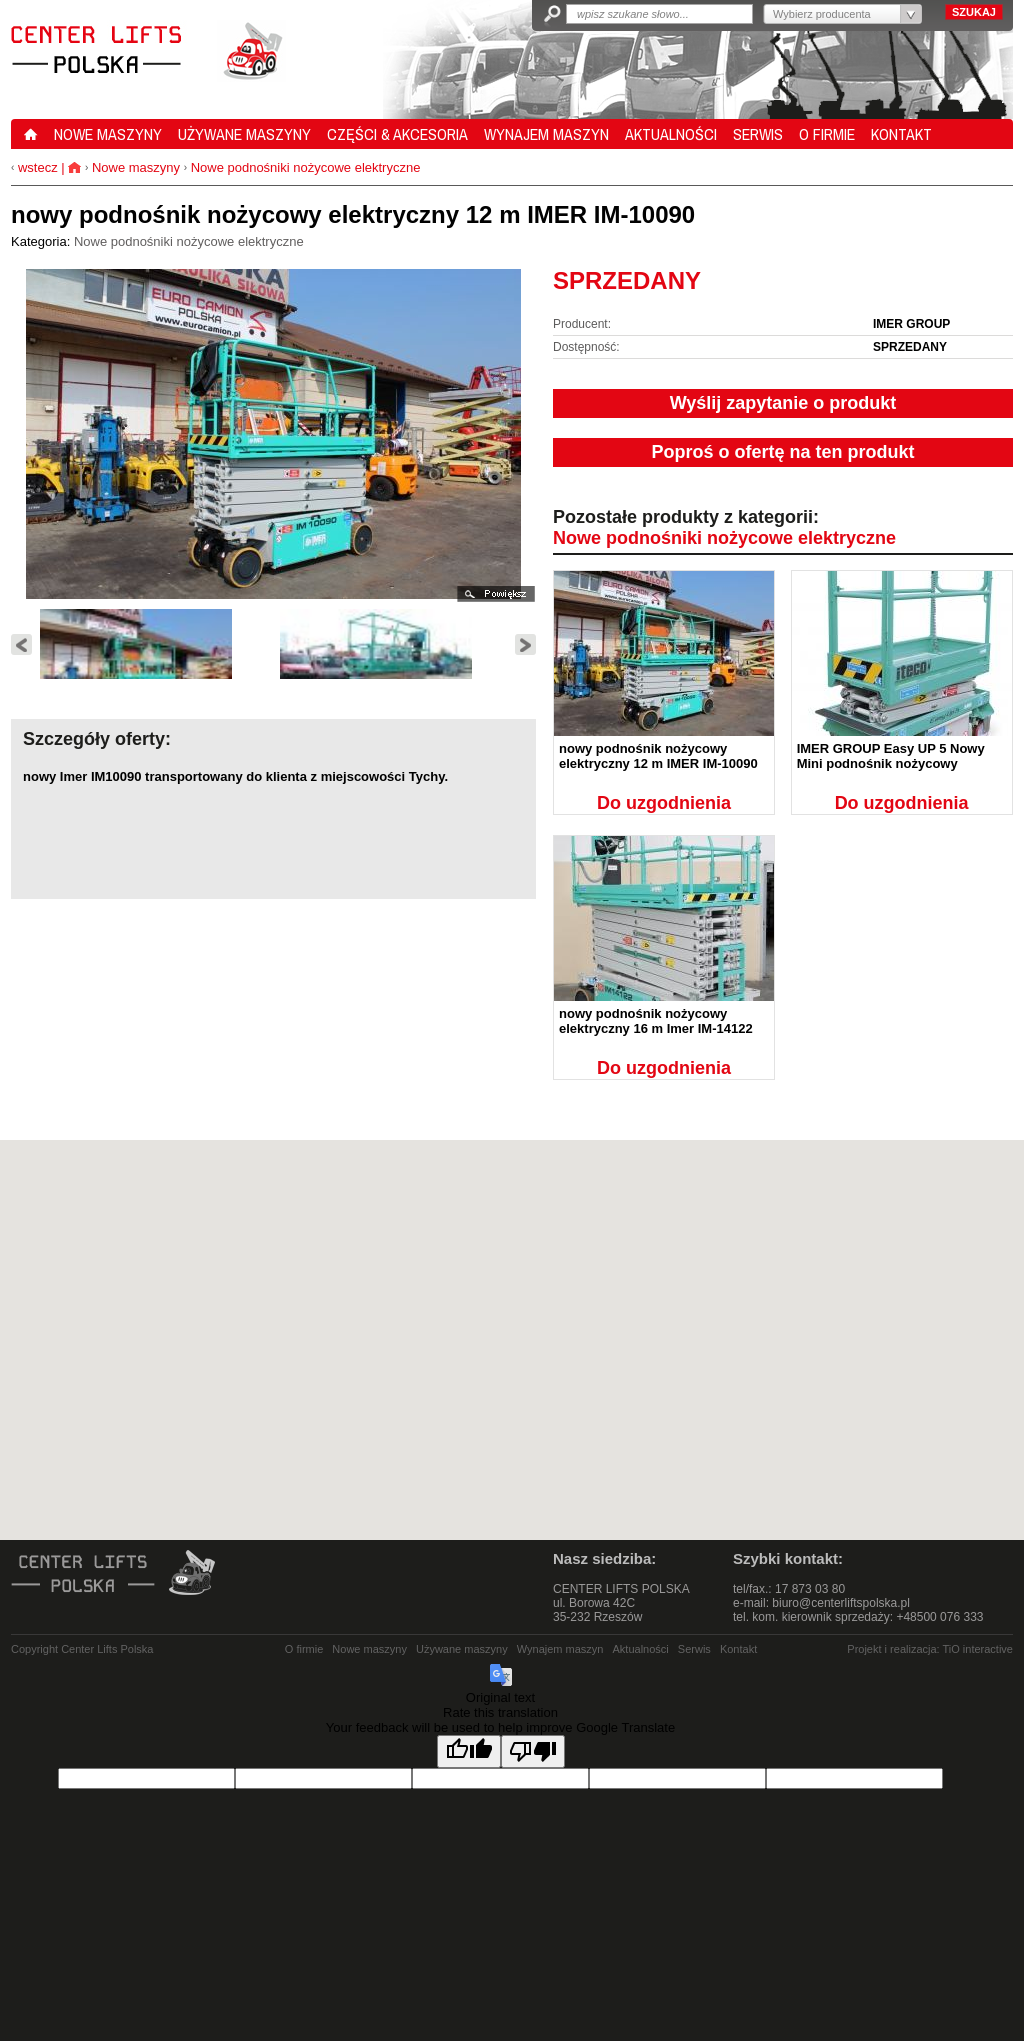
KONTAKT (901, 134)
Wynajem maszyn (560, 1649)
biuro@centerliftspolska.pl (841, 1603)
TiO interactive (977, 1649)
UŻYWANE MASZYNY (244, 134)
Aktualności (641, 1649)
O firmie (304, 1649)
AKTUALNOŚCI (671, 134)
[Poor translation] (533, 1751)
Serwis (694, 1649)
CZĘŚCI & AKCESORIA (397, 134)
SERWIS (758, 134)
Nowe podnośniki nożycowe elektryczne (306, 167)
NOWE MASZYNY (108, 134)
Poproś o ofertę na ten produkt (782, 452)
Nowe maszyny (136, 167)
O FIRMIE (827, 134)
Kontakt (738, 1649)
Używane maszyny (462, 1649)
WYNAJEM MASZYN (546, 134)
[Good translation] (469, 1751)
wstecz (35, 167)
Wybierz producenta (822, 14)
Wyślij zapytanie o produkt (783, 403)
